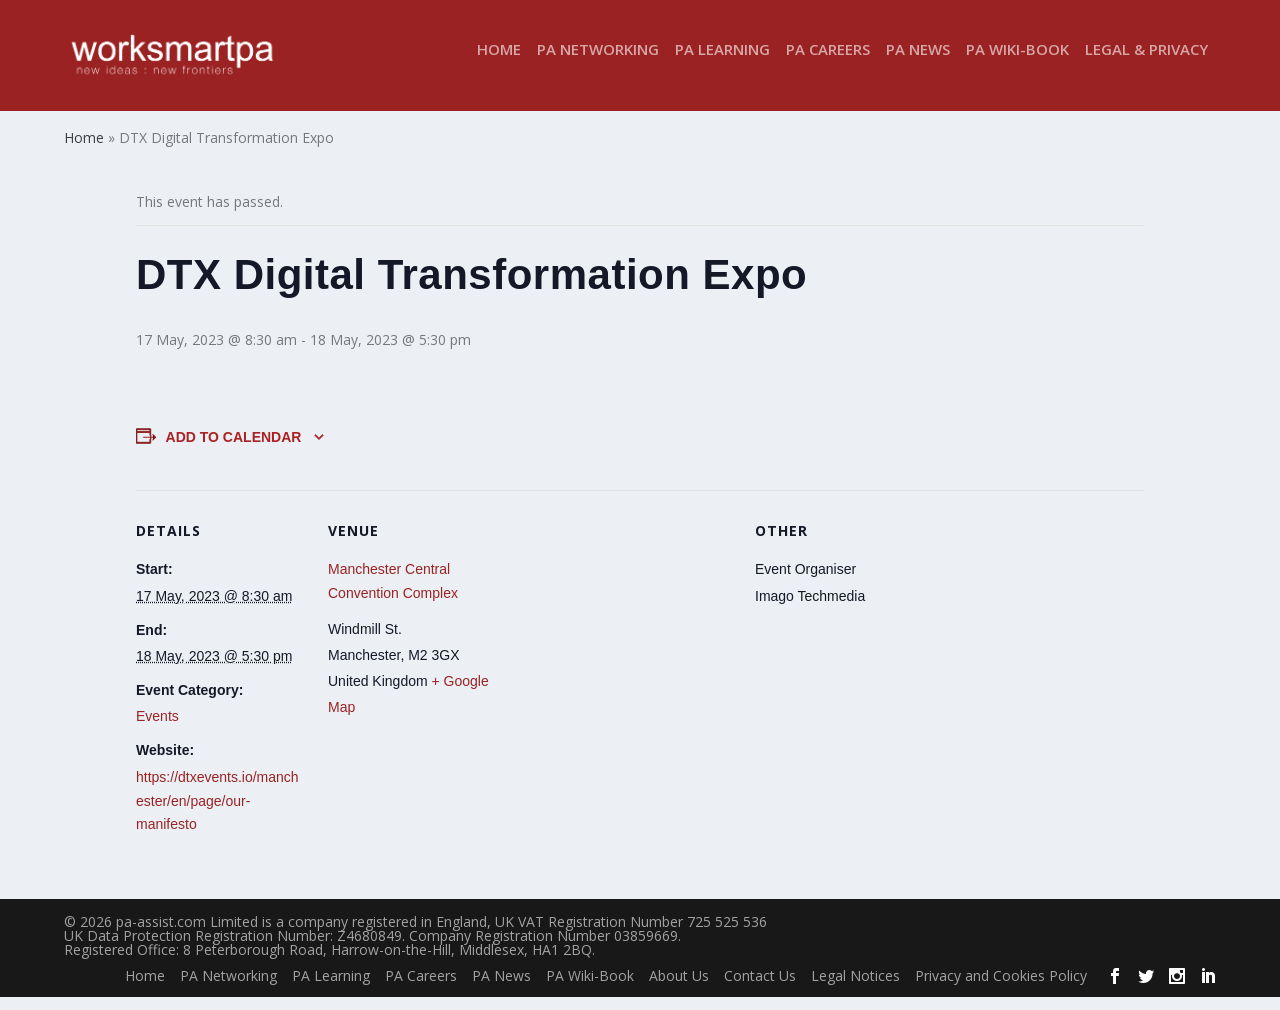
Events (157, 730)
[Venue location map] (625, 641)
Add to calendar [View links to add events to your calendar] (234, 450)
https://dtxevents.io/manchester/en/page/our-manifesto (217, 814)
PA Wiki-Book (1017, 63)
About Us (679, 988)
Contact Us (760, 988)
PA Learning (722, 63)
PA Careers (828, 63)
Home (499, 63)
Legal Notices (855, 988)
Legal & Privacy (1146, 63)
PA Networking (598, 63)
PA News (918, 63)
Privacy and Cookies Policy (1001, 988)
